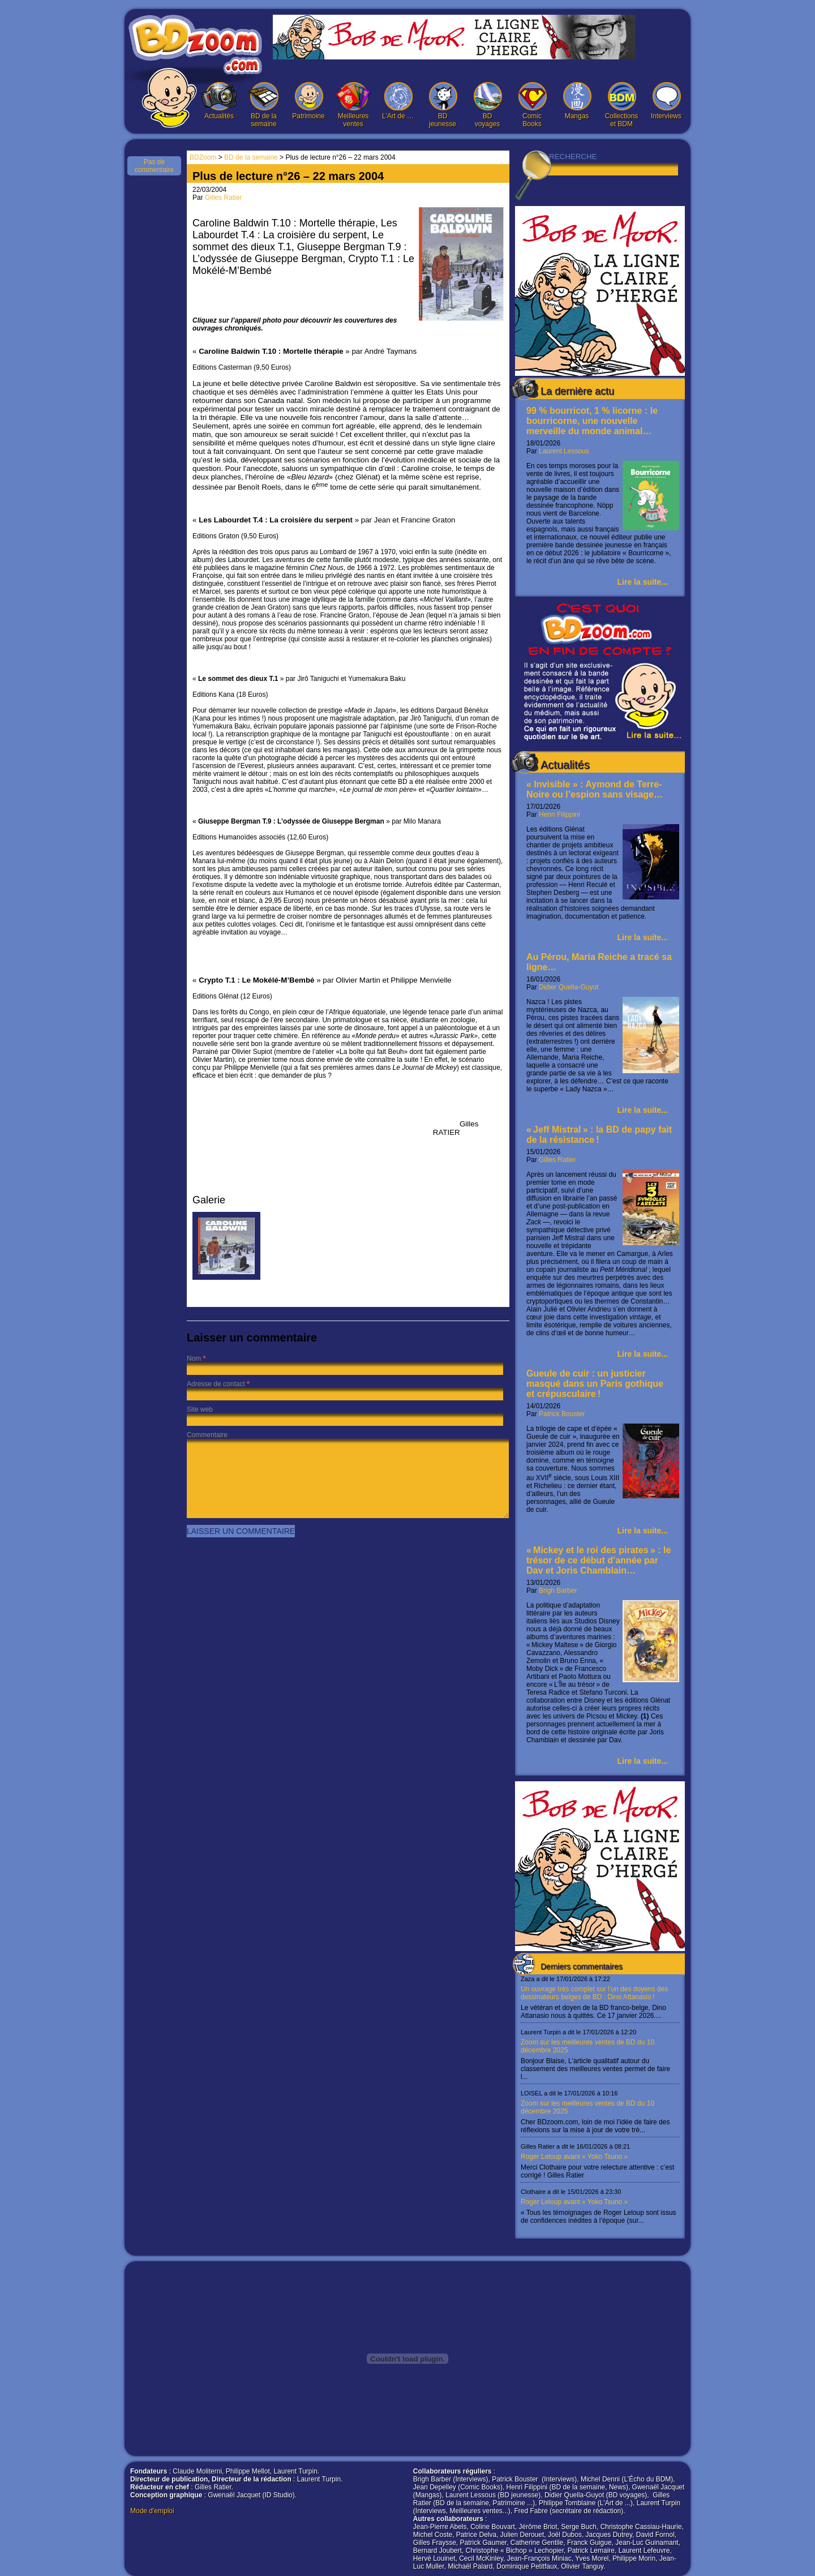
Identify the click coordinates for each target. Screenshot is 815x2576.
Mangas (577, 101)
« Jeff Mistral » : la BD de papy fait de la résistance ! (599, 1135)
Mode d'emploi (152, 2511)
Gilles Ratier (557, 1160)
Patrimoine (308, 101)
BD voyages (487, 105)
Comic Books (532, 105)
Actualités (219, 101)
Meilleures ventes (353, 105)
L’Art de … (398, 101)
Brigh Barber (558, 1591)
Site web (200, 1409)
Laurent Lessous (564, 451)
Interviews (666, 101)
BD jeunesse (442, 105)
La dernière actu (577, 391)
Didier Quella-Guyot (568, 987)
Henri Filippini (559, 814)
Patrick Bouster (562, 1414)
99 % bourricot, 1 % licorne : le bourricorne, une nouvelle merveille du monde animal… (592, 421)
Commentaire (207, 1435)
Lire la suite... (642, 581)
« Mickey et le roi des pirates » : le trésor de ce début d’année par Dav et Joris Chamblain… (598, 1560)
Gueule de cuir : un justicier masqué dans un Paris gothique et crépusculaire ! (594, 1384)
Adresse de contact (216, 1384)
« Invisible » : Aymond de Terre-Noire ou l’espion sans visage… (594, 789)
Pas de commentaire (154, 166)
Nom (194, 1358)
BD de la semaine (264, 105)
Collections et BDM (621, 105)
